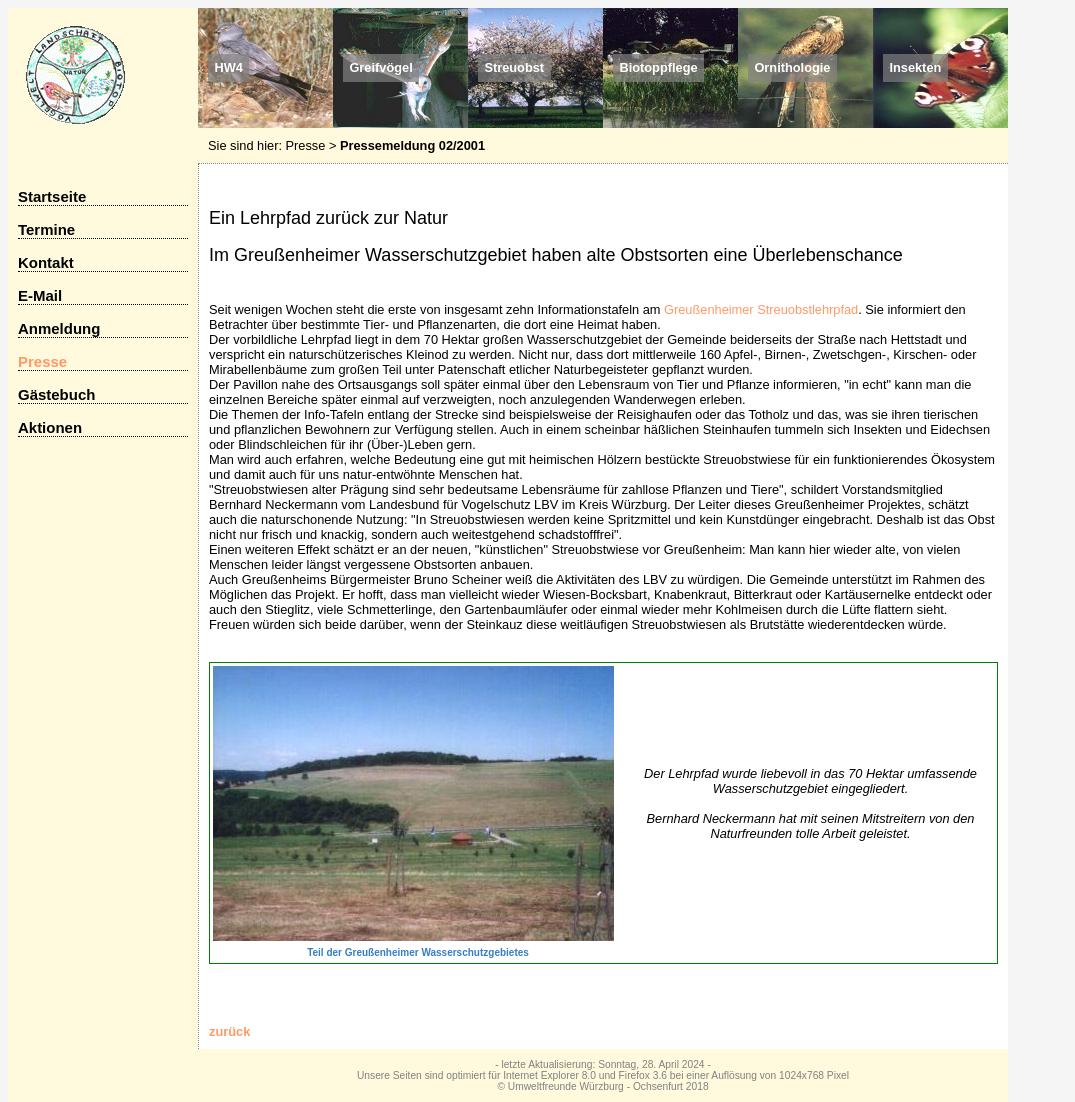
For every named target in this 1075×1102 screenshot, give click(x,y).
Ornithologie (792, 68)
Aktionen (50, 427)
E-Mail (40, 295)
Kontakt (46, 262)
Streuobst (514, 68)
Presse (306, 145)
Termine (46, 229)
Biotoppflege (658, 68)
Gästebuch (56, 394)
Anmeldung (59, 328)
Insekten (915, 68)
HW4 (228, 68)
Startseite (52, 196)
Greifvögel (380, 68)
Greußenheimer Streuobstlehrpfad (761, 309)
